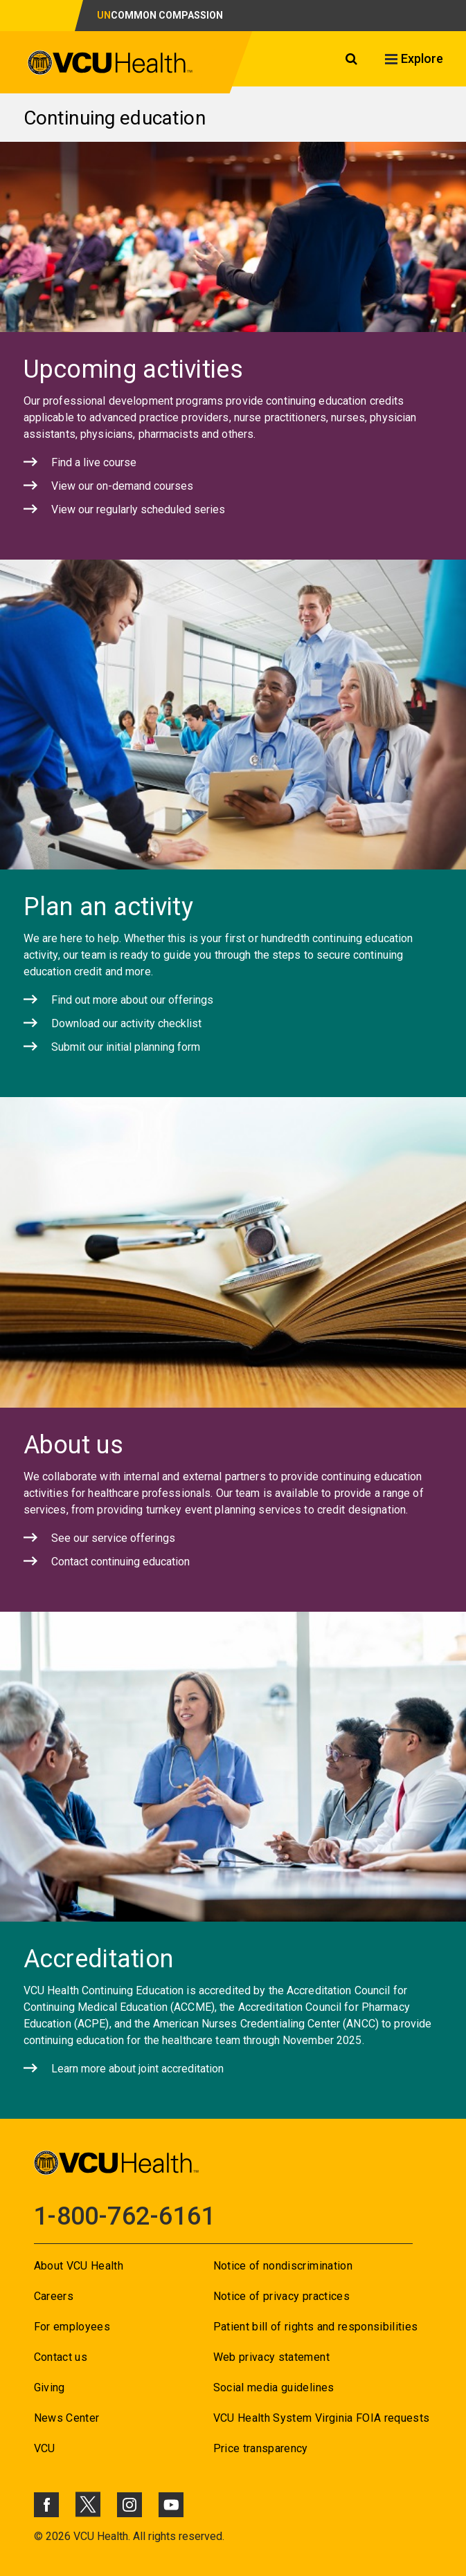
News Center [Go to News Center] (67, 2418)
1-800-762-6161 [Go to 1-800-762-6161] (124, 2216)
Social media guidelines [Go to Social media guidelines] (273, 2387)
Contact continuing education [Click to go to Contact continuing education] (120, 1561)
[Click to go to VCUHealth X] (87, 2504)
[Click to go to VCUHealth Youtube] (171, 2504)
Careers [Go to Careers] (53, 2296)
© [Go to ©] (38, 2536)
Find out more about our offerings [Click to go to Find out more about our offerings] (132, 999)
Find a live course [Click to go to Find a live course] (93, 462)
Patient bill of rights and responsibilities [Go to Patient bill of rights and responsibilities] (315, 2326)
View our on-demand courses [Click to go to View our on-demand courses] (122, 486)
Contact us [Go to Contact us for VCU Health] (60, 2357)
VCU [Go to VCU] (44, 2448)
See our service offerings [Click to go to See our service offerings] (113, 1538)
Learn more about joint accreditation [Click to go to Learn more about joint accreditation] (137, 2068)
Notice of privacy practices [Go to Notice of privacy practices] (281, 2296)
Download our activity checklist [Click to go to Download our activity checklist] (126, 1023)
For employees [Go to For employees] (72, 2326)
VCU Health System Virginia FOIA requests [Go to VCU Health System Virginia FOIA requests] (321, 2418)
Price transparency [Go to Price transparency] (260, 2448)
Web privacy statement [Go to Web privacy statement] (271, 2357)
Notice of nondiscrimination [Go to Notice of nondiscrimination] (282, 2265)
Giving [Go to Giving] (49, 2387)
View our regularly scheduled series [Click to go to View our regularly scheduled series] (138, 509)
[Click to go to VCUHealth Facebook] (46, 2504)
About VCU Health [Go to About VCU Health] (78, 2265)
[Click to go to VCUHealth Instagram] (129, 2504)
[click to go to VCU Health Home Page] (110, 65)
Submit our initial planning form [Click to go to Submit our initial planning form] (125, 1047)
